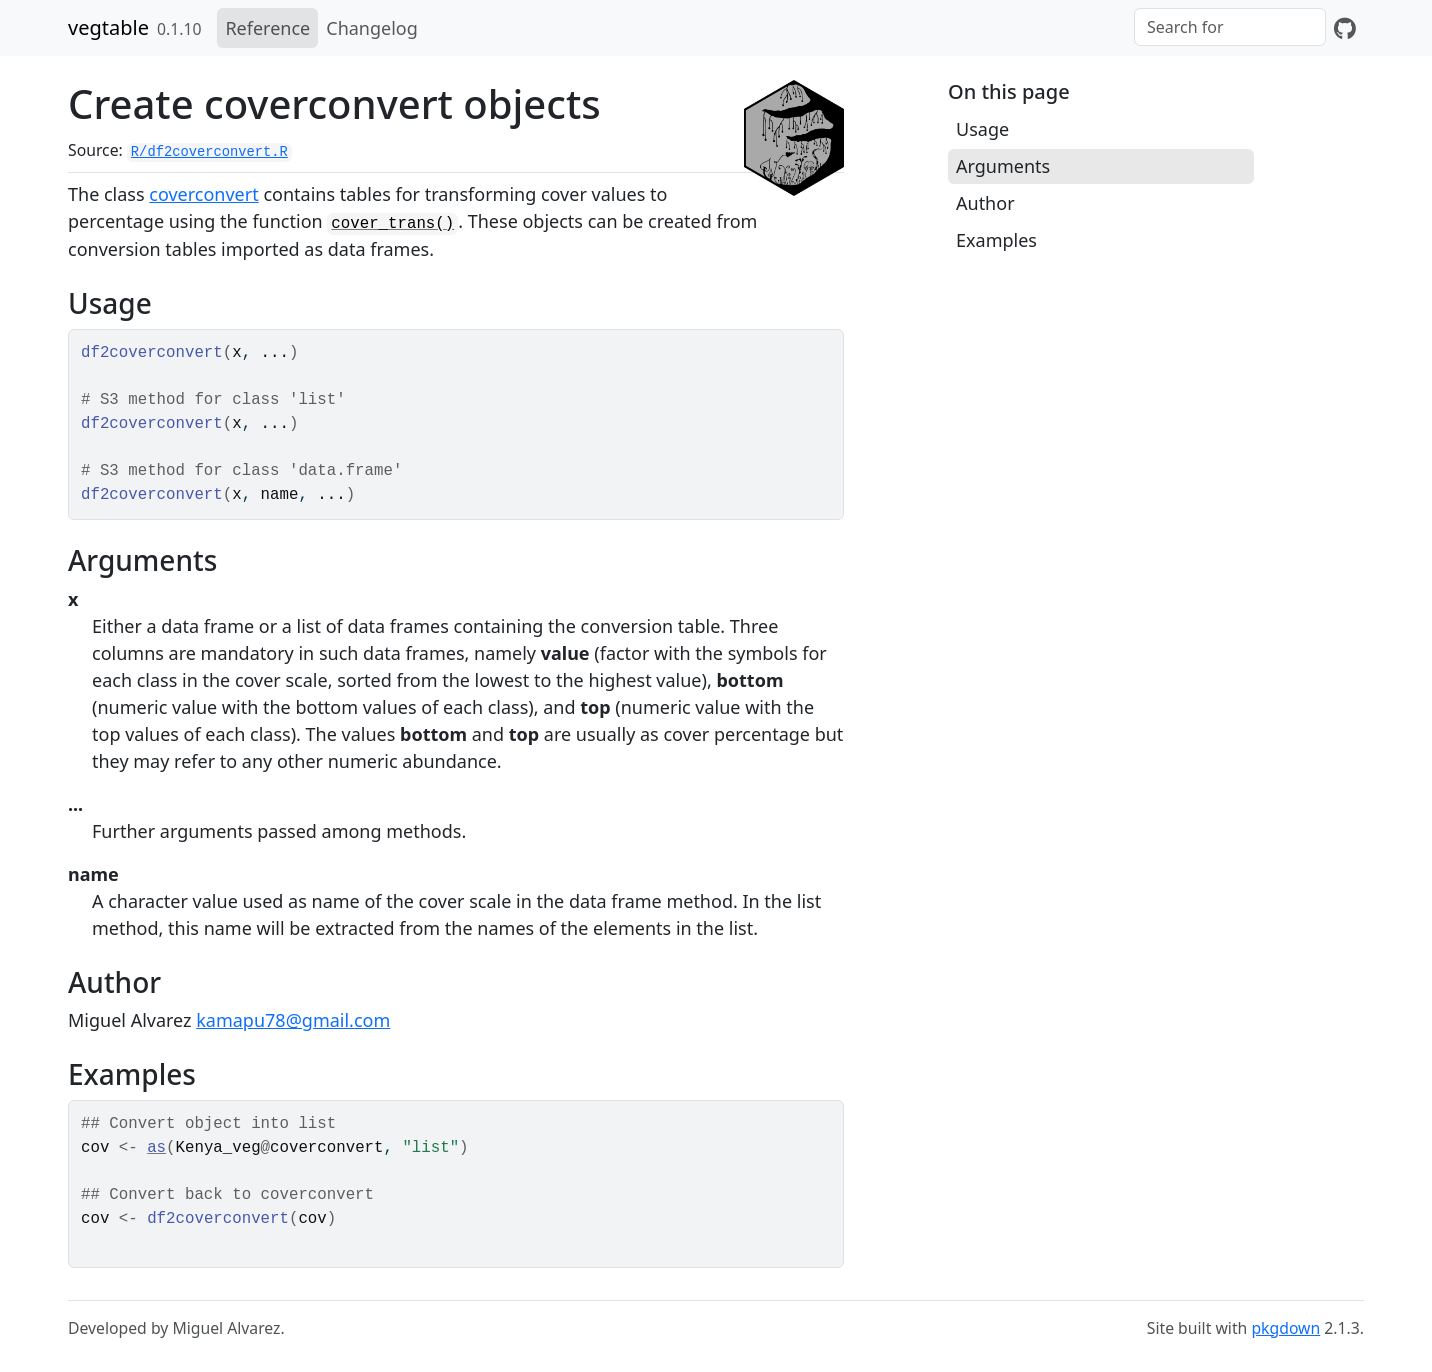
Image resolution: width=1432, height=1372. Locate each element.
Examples (996, 240)
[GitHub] (1345, 28)
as (156, 1148)
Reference (267, 28)
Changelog (372, 28)
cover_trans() (392, 224)
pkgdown (1285, 1328)
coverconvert (203, 194)
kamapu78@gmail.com (293, 1020)
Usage (982, 129)
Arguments (1003, 166)
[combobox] (1230, 27)
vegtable (108, 27)
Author (985, 203)
